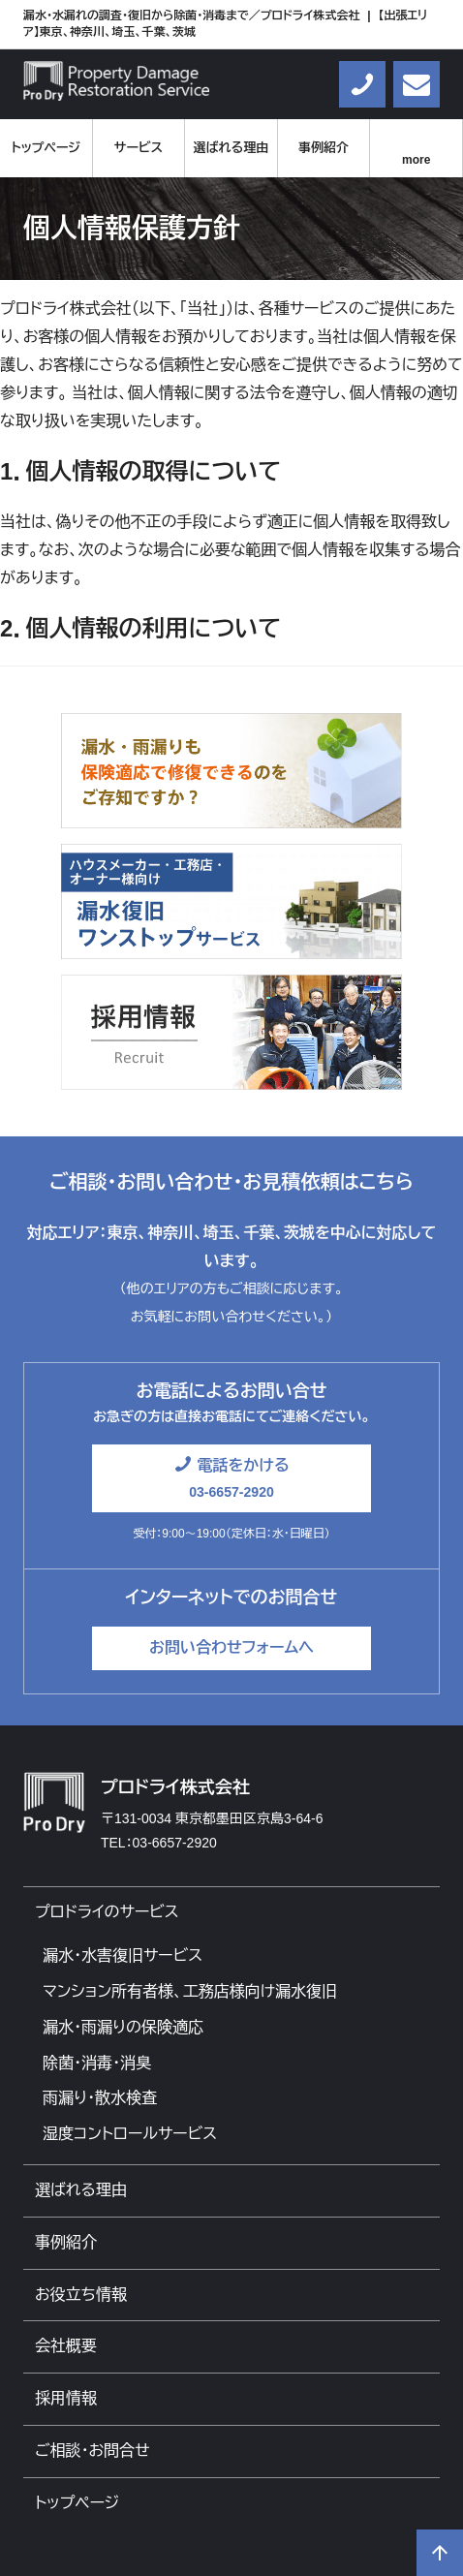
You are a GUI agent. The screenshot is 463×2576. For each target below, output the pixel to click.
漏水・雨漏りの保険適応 (123, 2027)
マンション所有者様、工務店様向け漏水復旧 (190, 1991)
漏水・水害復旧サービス (122, 1955)
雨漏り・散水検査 (100, 2098)
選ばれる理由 (231, 147)
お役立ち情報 (81, 2294)
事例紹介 (323, 147)
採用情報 (66, 2398)
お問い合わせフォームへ (231, 1647)
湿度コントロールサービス (130, 2134)
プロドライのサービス (107, 1912)
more (416, 160)
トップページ (46, 147)
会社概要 (66, 2346)
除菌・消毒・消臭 (97, 2063)
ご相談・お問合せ (92, 2450)
